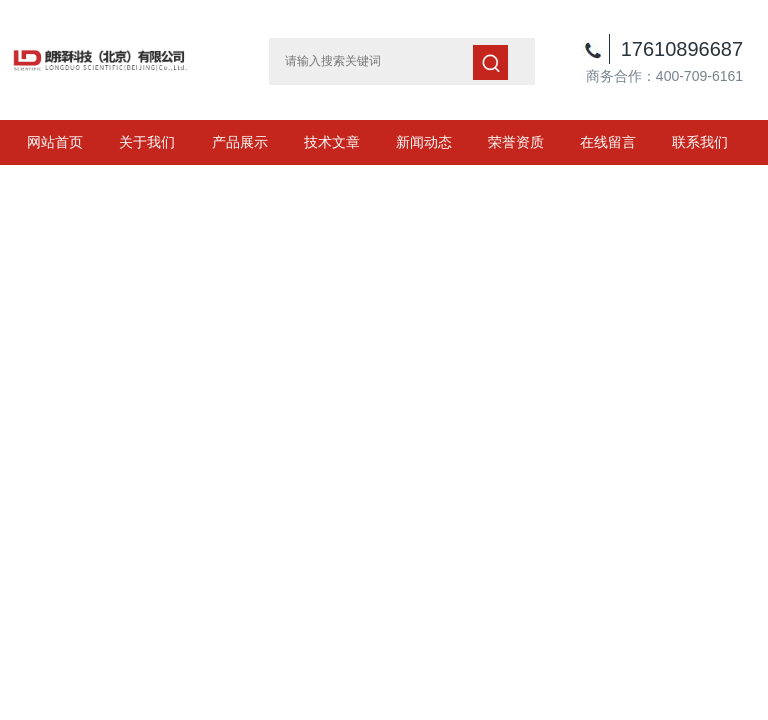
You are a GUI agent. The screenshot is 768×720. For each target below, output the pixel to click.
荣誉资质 (516, 142)
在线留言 (608, 142)
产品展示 (240, 142)
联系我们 (700, 142)
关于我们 (147, 142)
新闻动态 (424, 142)
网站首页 (55, 142)
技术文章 (332, 142)
